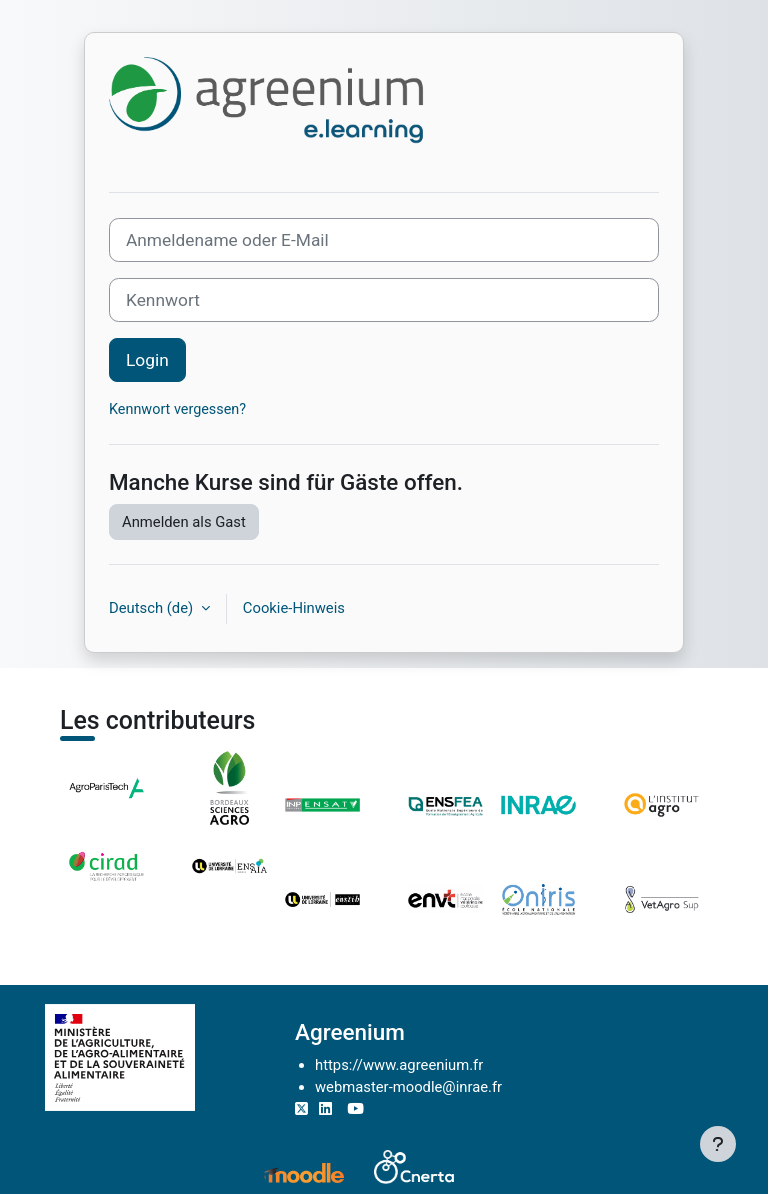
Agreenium (350, 1032)
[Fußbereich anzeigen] (718, 1144)
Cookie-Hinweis (294, 608)
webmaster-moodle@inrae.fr (408, 1087)
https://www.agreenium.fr (399, 1065)
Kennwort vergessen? (177, 409)
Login (147, 360)
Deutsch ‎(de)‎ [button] (153, 608)
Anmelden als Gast (184, 522)
